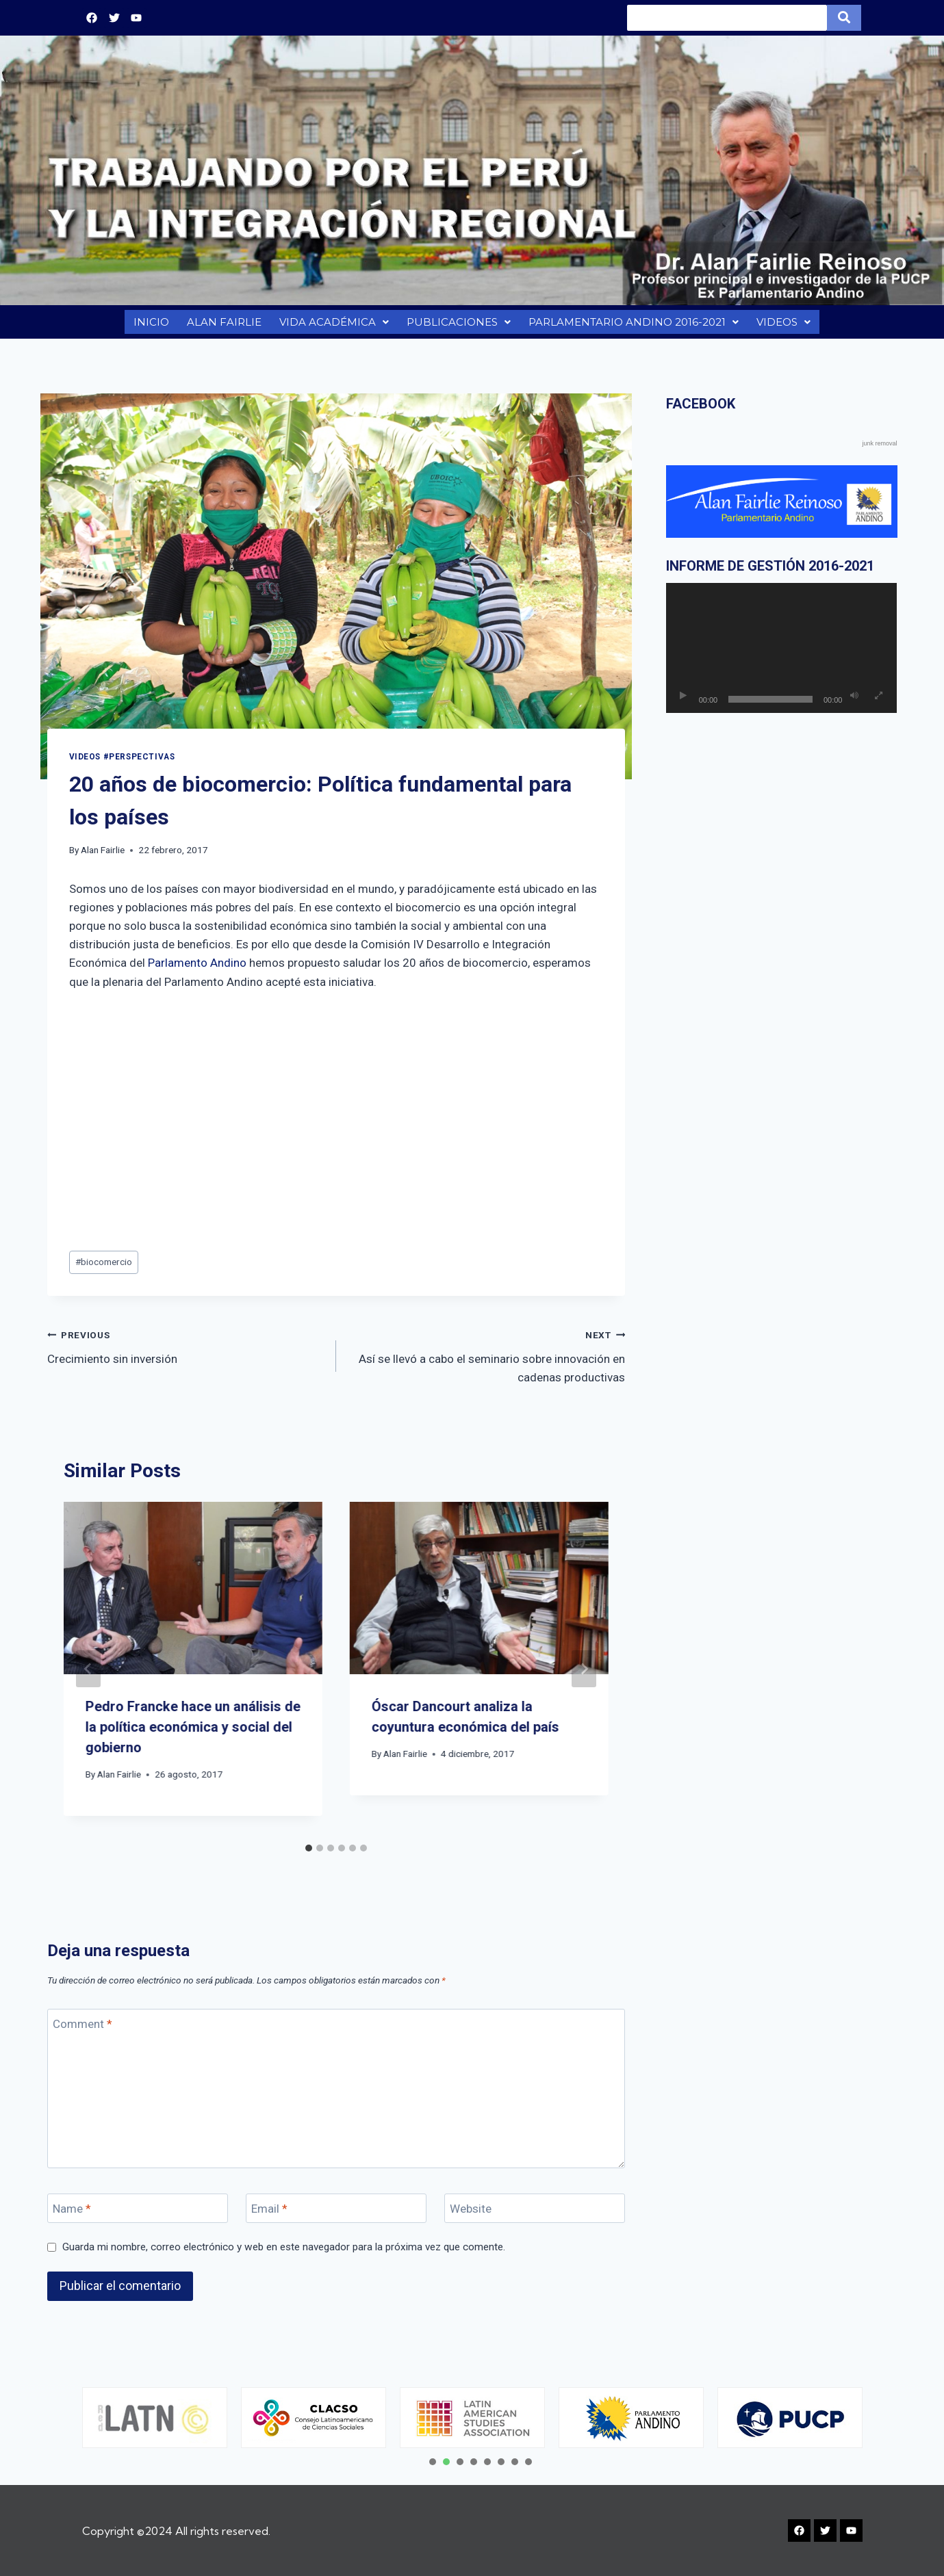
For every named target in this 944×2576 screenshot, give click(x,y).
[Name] (138, 2215)
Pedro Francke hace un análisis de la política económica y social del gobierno (193, 1733)
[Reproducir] (683, 702)
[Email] (336, 2215)
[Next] (584, 1675)
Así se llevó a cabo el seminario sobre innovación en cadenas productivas (486, 1361)
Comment (82, 2031)
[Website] (535, 2215)
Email (269, 2215)
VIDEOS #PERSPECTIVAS (122, 763)
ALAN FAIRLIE (222, 325)
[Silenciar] (854, 702)
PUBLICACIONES (457, 325)
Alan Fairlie (103, 856)
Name (72, 2215)
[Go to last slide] (88, 1675)
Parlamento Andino (197, 969)
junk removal (879, 450)
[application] (781, 655)
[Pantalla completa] (878, 702)
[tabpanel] (154, 2417)
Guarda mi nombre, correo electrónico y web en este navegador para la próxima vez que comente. (283, 2254)
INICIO (149, 325)
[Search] (727, 18)
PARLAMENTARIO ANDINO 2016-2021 (633, 325)
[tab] (308, 1854)
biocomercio (103, 1268)
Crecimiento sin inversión (185, 1352)
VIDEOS (785, 325)
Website (471, 2215)
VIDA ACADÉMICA (332, 325)
